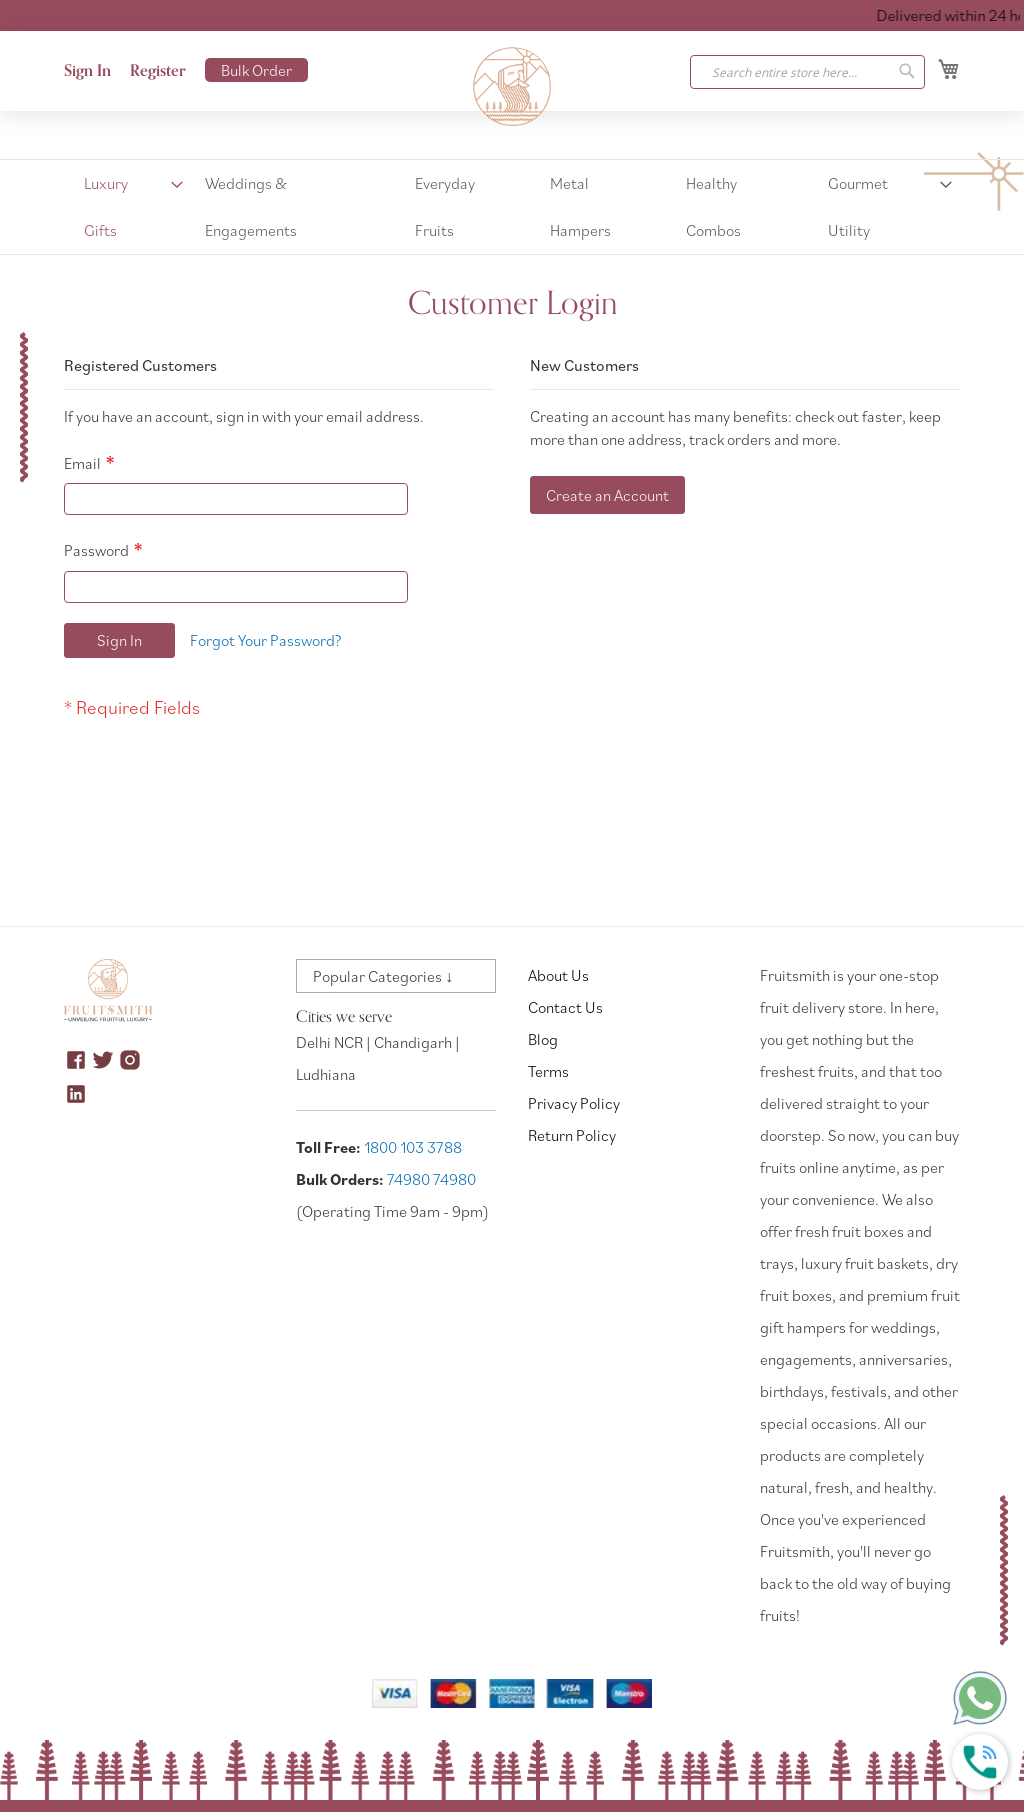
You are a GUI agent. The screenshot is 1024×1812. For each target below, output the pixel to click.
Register (158, 71)
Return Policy (572, 1135)
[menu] (512, 207)
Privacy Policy (574, 1103)
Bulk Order (256, 70)
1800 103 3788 (413, 1147)
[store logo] (512, 87)
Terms (548, 1071)
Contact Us (565, 1007)
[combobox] (807, 72)
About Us (558, 975)
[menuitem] (127, 207)
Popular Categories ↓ (383, 976)
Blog (543, 1039)
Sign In (87, 71)
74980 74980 (431, 1179)
